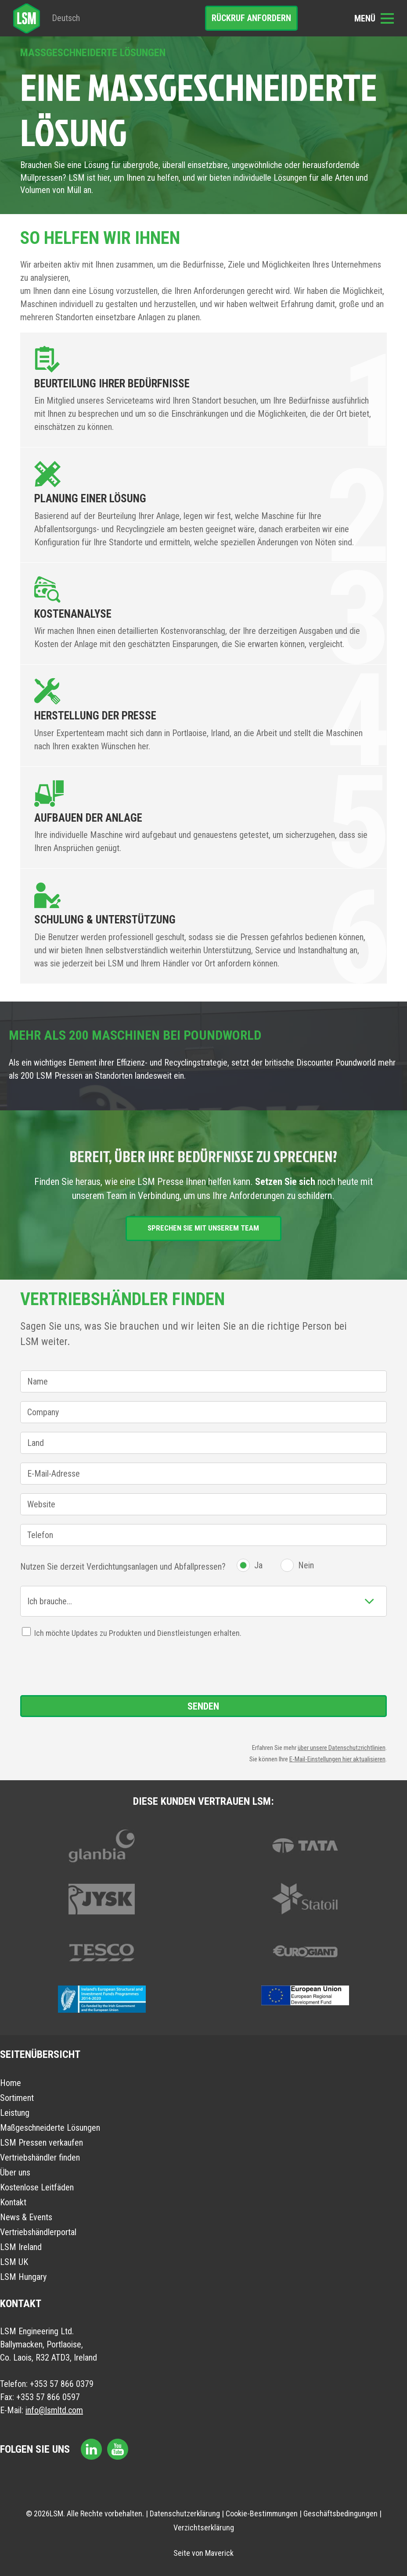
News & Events (26, 2217)
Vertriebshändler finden (40, 2157)
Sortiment (17, 2098)
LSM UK (14, 2262)
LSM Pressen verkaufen (41, 2142)
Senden (203, 1706)
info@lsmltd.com (54, 2410)
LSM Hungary (23, 2277)
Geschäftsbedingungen (340, 2513)
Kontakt (13, 2202)
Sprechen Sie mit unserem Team (203, 1228)
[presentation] (87, 1666)
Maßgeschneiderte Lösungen (50, 2127)
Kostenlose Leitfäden (37, 2187)
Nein (306, 1565)
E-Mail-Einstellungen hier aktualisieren (337, 1759)
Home (10, 2083)
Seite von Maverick (203, 2553)
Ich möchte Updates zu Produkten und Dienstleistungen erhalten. (137, 1633)
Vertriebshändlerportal (38, 2232)
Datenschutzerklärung (185, 2513)
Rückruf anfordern (251, 18)
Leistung (14, 2112)
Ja (258, 1565)
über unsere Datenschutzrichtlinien (341, 1748)
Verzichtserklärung (203, 2527)
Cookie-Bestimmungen (262, 2513)
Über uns (15, 2172)
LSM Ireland (21, 2247)
